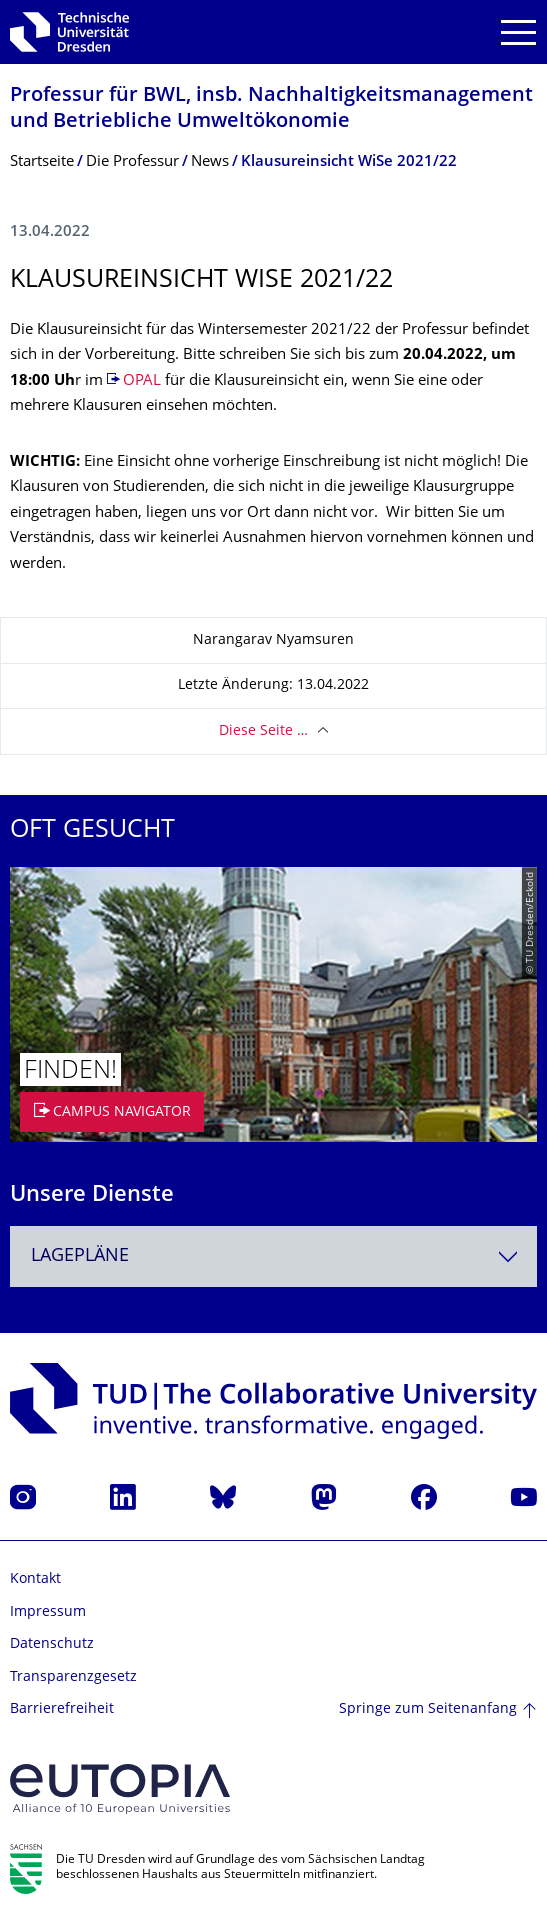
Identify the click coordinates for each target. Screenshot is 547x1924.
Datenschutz (52, 1644)
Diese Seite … (263, 731)
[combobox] (273, 1256)
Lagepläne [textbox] (80, 1256)
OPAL (142, 381)
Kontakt (35, 1579)
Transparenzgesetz (73, 1677)
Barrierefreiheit (62, 1709)
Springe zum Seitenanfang (428, 1709)
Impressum (48, 1612)
